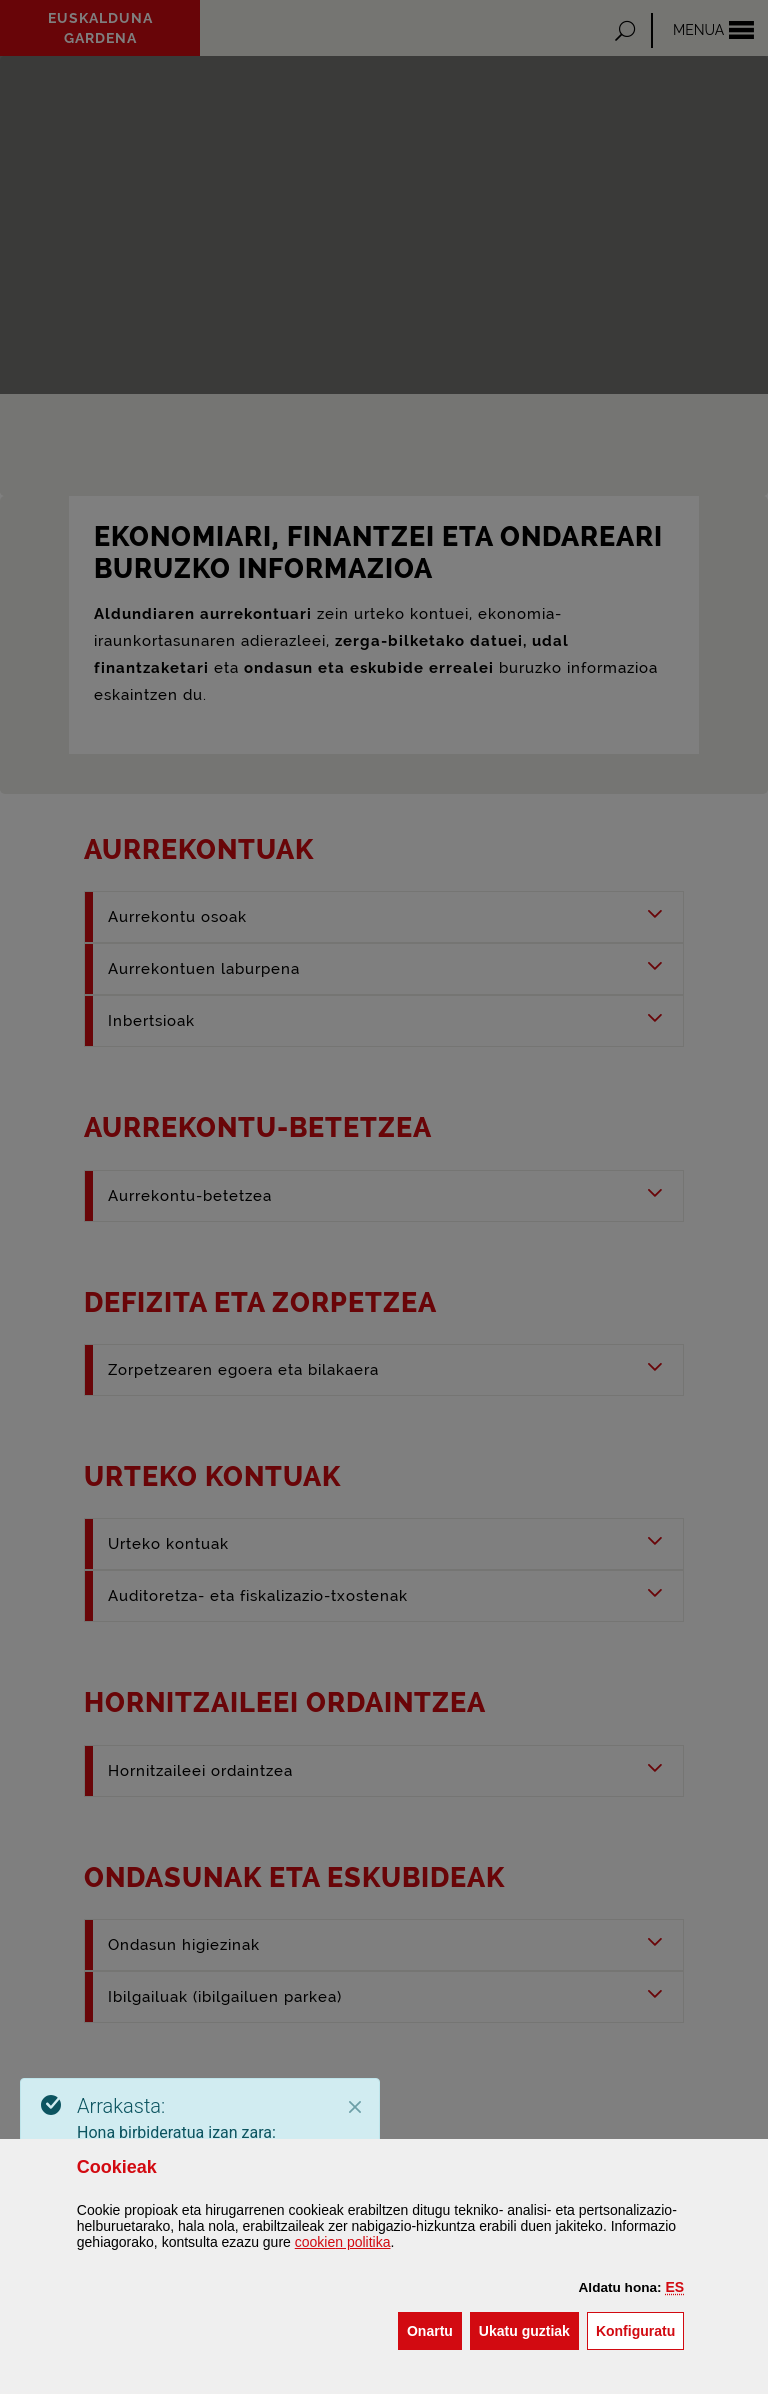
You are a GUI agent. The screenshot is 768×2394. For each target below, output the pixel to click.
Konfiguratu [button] (640, 2329)
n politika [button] (343, 2242)
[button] (675, 2287)
